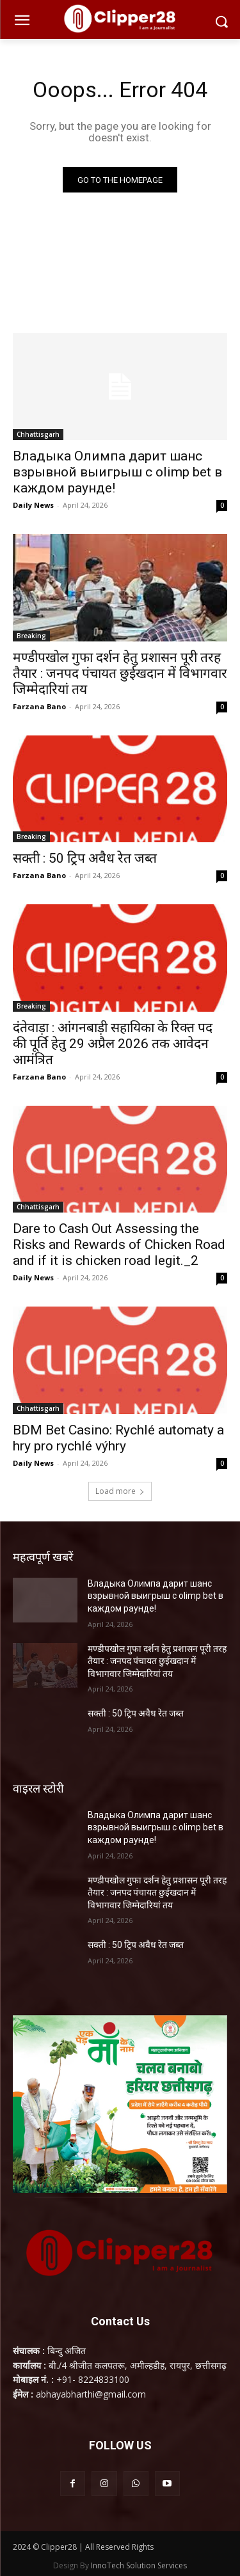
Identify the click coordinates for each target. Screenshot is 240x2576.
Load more (120, 1491)
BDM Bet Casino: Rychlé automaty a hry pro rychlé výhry (118, 1438)
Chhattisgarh (38, 434)
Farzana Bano (39, 706)
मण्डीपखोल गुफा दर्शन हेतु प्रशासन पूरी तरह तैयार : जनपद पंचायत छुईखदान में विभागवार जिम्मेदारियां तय (120, 673)
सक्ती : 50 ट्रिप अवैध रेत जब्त (85, 858)
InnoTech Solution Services (139, 2565)
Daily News (33, 505)
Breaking (31, 635)
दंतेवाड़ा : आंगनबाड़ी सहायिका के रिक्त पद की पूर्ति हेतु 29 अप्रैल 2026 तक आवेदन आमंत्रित (112, 1043)
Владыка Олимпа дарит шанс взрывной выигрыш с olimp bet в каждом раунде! (117, 472)
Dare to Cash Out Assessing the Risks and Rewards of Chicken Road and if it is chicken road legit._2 (119, 1244)
